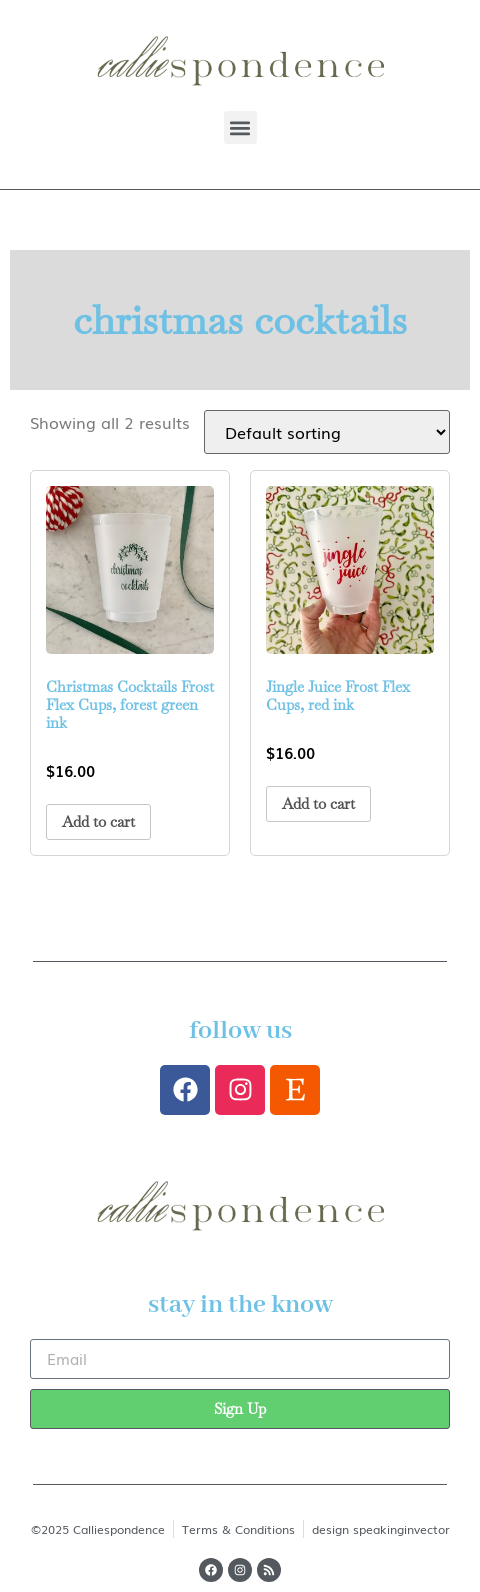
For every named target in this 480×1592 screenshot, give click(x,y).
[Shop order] (327, 432)
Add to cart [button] (98, 821)
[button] (240, 127)
